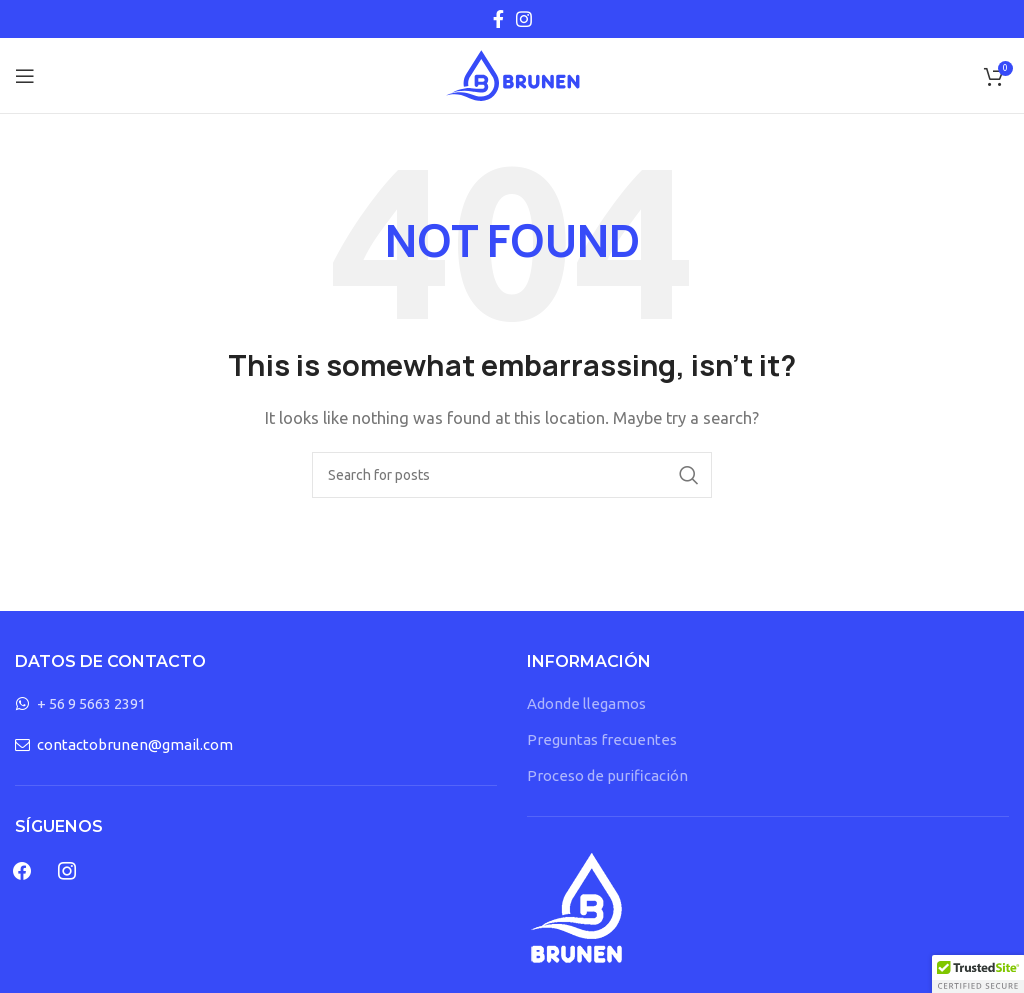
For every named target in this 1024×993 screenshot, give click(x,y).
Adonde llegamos (586, 703)
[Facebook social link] (498, 19)
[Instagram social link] (524, 19)
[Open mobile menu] (25, 76)
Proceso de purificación (607, 775)
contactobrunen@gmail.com (135, 744)
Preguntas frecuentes (602, 739)
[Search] (512, 475)
